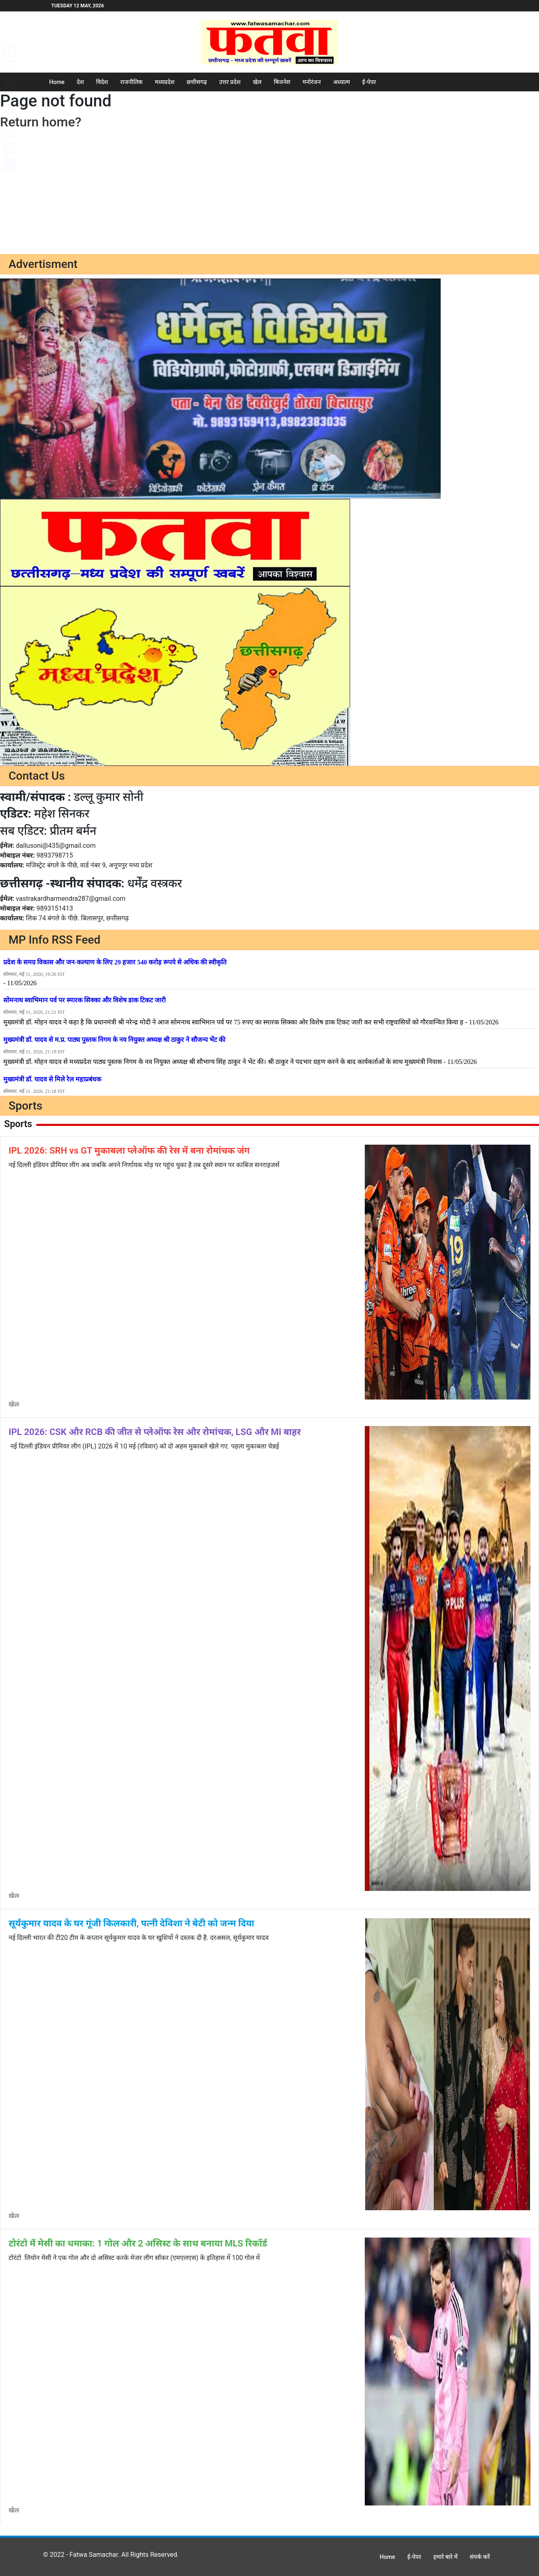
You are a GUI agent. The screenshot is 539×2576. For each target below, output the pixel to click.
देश (80, 82)
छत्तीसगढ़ (197, 82)
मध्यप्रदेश (165, 82)
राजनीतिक (131, 82)
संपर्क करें (480, 2557)
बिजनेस (282, 82)
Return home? (40, 122)
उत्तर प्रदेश (230, 82)
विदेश (102, 82)
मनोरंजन (311, 82)
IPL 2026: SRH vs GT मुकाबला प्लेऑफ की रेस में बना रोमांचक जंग (129, 1150)
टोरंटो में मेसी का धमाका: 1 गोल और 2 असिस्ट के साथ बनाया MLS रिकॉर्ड (138, 2243)
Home (57, 82)
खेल (257, 82)
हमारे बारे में (445, 2557)
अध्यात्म (341, 82)
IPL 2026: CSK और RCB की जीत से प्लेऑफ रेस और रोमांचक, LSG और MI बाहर (155, 1432)
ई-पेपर (369, 82)
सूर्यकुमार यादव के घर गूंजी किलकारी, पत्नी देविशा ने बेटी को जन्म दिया (131, 1923)
